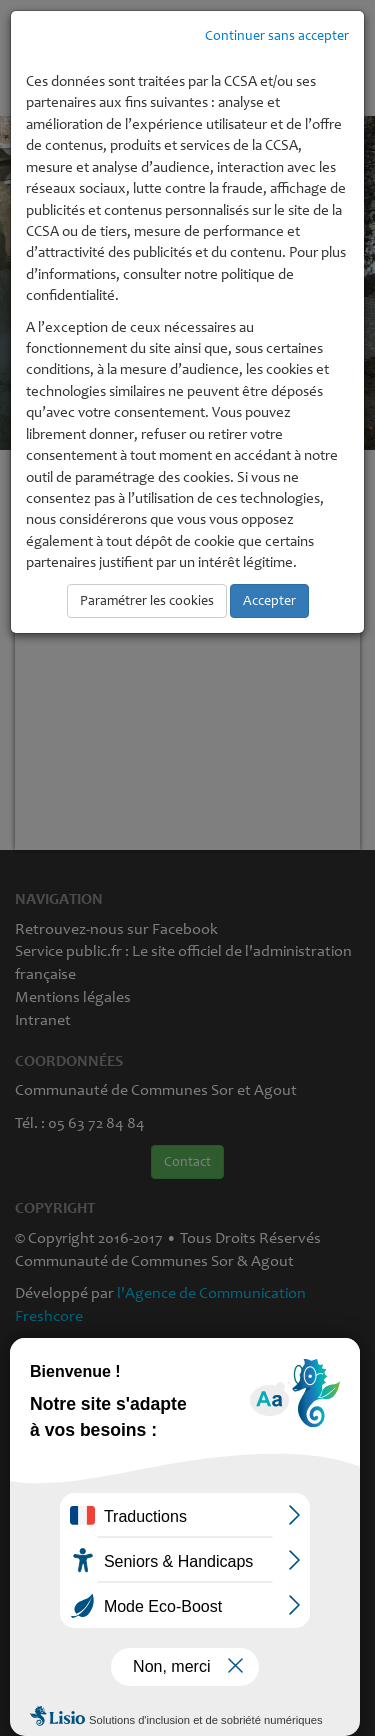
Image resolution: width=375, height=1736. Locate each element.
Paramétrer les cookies (147, 600)
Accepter (269, 600)
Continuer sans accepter (277, 35)
